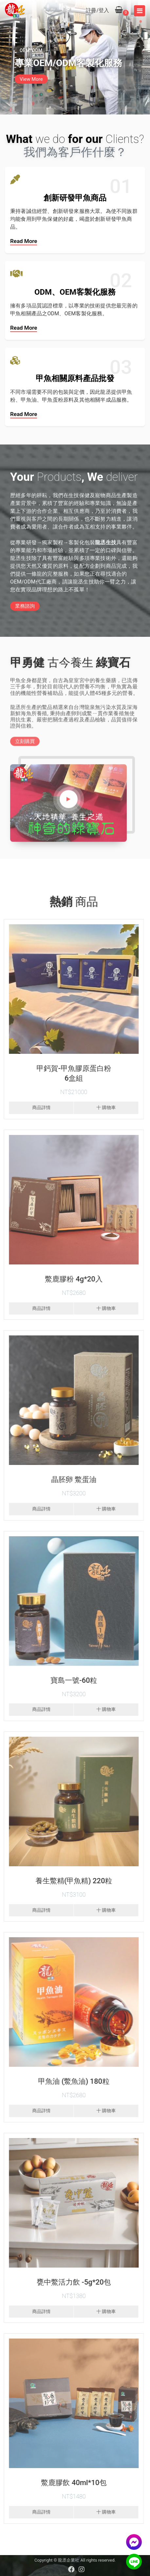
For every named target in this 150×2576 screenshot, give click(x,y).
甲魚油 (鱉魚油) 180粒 (70, 2081)
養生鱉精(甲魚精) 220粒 (70, 1881)
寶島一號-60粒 (70, 1680)
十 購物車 (103, 1107)
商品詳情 (38, 1107)
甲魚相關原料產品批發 (75, 378)
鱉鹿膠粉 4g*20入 (70, 1279)
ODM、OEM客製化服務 (75, 292)
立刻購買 (25, 745)
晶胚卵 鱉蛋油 (70, 1479)
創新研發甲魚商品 (75, 197)
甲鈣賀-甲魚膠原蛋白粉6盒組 (70, 1073)
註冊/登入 (97, 10)
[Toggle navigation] (139, 10)
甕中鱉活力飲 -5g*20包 (70, 2282)
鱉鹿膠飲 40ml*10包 (70, 2483)
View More (31, 79)
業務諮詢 (25, 606)
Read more (23, 241)
